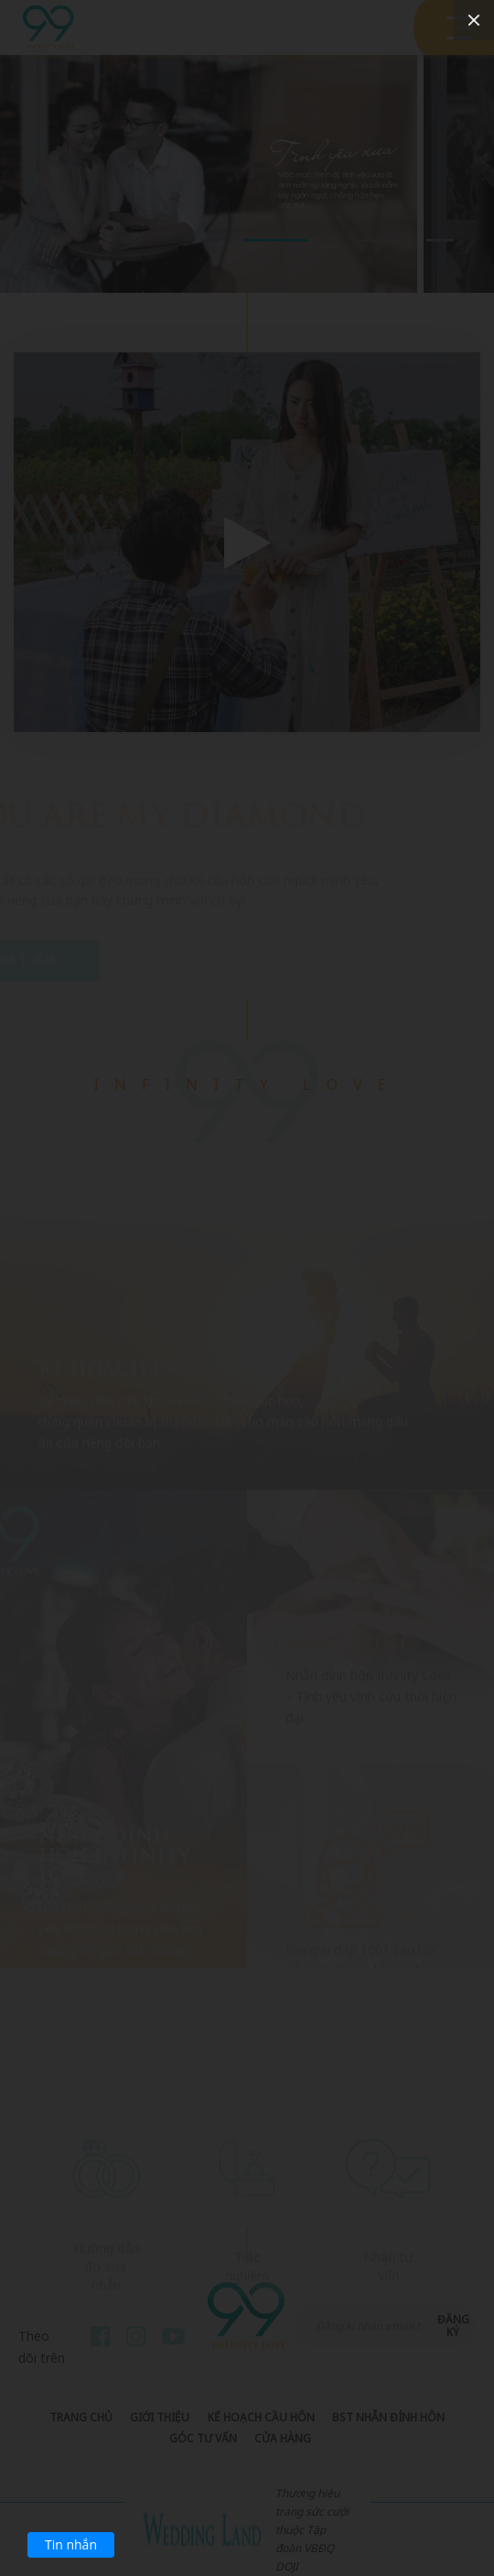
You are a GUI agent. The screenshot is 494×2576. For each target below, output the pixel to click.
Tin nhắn (71, 2544)
